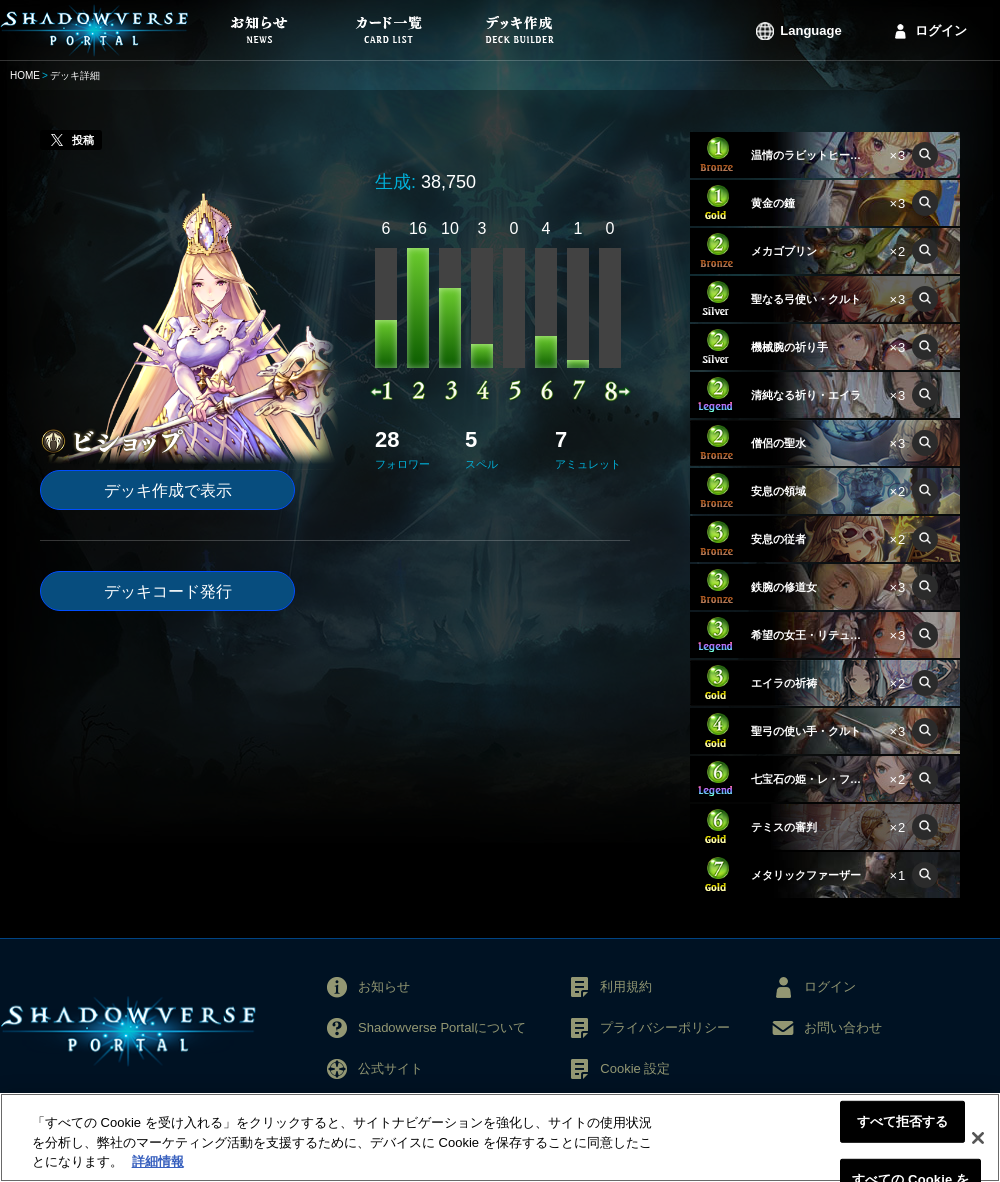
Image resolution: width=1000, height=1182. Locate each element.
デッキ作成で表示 (168, 490)
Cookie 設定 (635, 1068)
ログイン (941, 30)
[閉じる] (978, 1138)
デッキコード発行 (168, 591)
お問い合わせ (843, 1027)
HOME (25, 75)
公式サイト (390, 1068)
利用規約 (626, 986)
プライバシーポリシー (665, 1027)
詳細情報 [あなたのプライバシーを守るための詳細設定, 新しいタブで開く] (158, 1161)
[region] (500, 1137)
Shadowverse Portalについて (442, 1027)
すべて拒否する (903, 1121)
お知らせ (384, 986)
